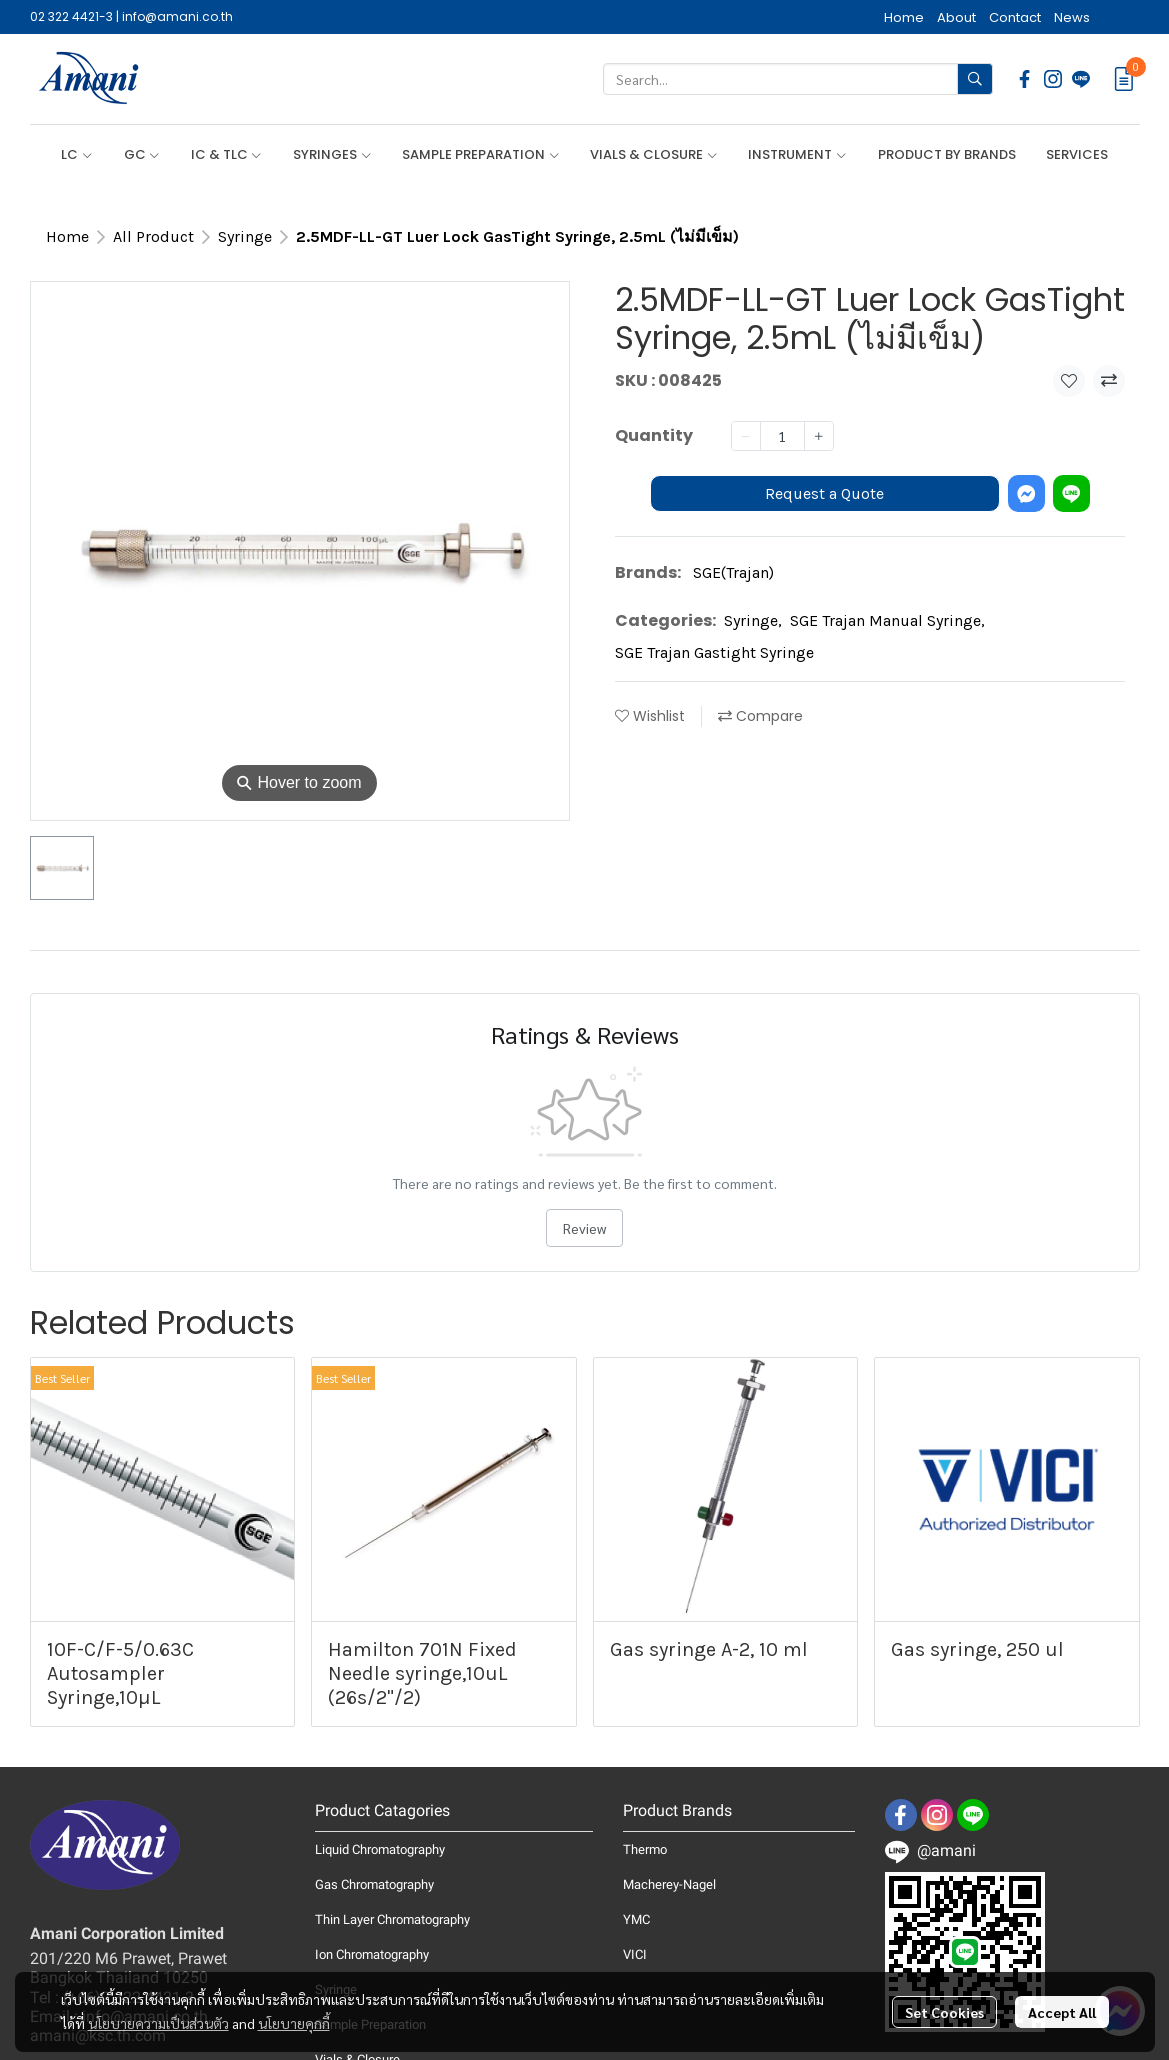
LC (77, 154)
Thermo (645, 1849)
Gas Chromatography (374, 1884)
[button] (798, 79)
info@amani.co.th (177, 16)
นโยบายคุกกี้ (294, 2023)
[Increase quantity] (819, 436)
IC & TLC (227, 154)
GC (142, 154)
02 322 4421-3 (71, 16)
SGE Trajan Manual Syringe (887, 620)
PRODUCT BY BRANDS (947, 154)
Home (67, 236)
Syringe (245, 236)
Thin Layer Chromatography (392, 1919)
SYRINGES (332, 154)
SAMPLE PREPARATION (481, 154)
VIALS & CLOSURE (654, 154)
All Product (153, 236)
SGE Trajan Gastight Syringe (714, 652)
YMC (636, 1919)
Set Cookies (944, 2012)
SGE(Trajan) (733, 572)
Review (584, 1228)
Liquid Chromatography (380, 1849)
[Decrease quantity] (746, 436)
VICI (635, 1954)
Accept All (1062, 2012)
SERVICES (1077, 154)
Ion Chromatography (372, 1954)
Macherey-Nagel (669, 1884)
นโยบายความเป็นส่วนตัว (158, 2023)
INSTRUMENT (797, 154)
